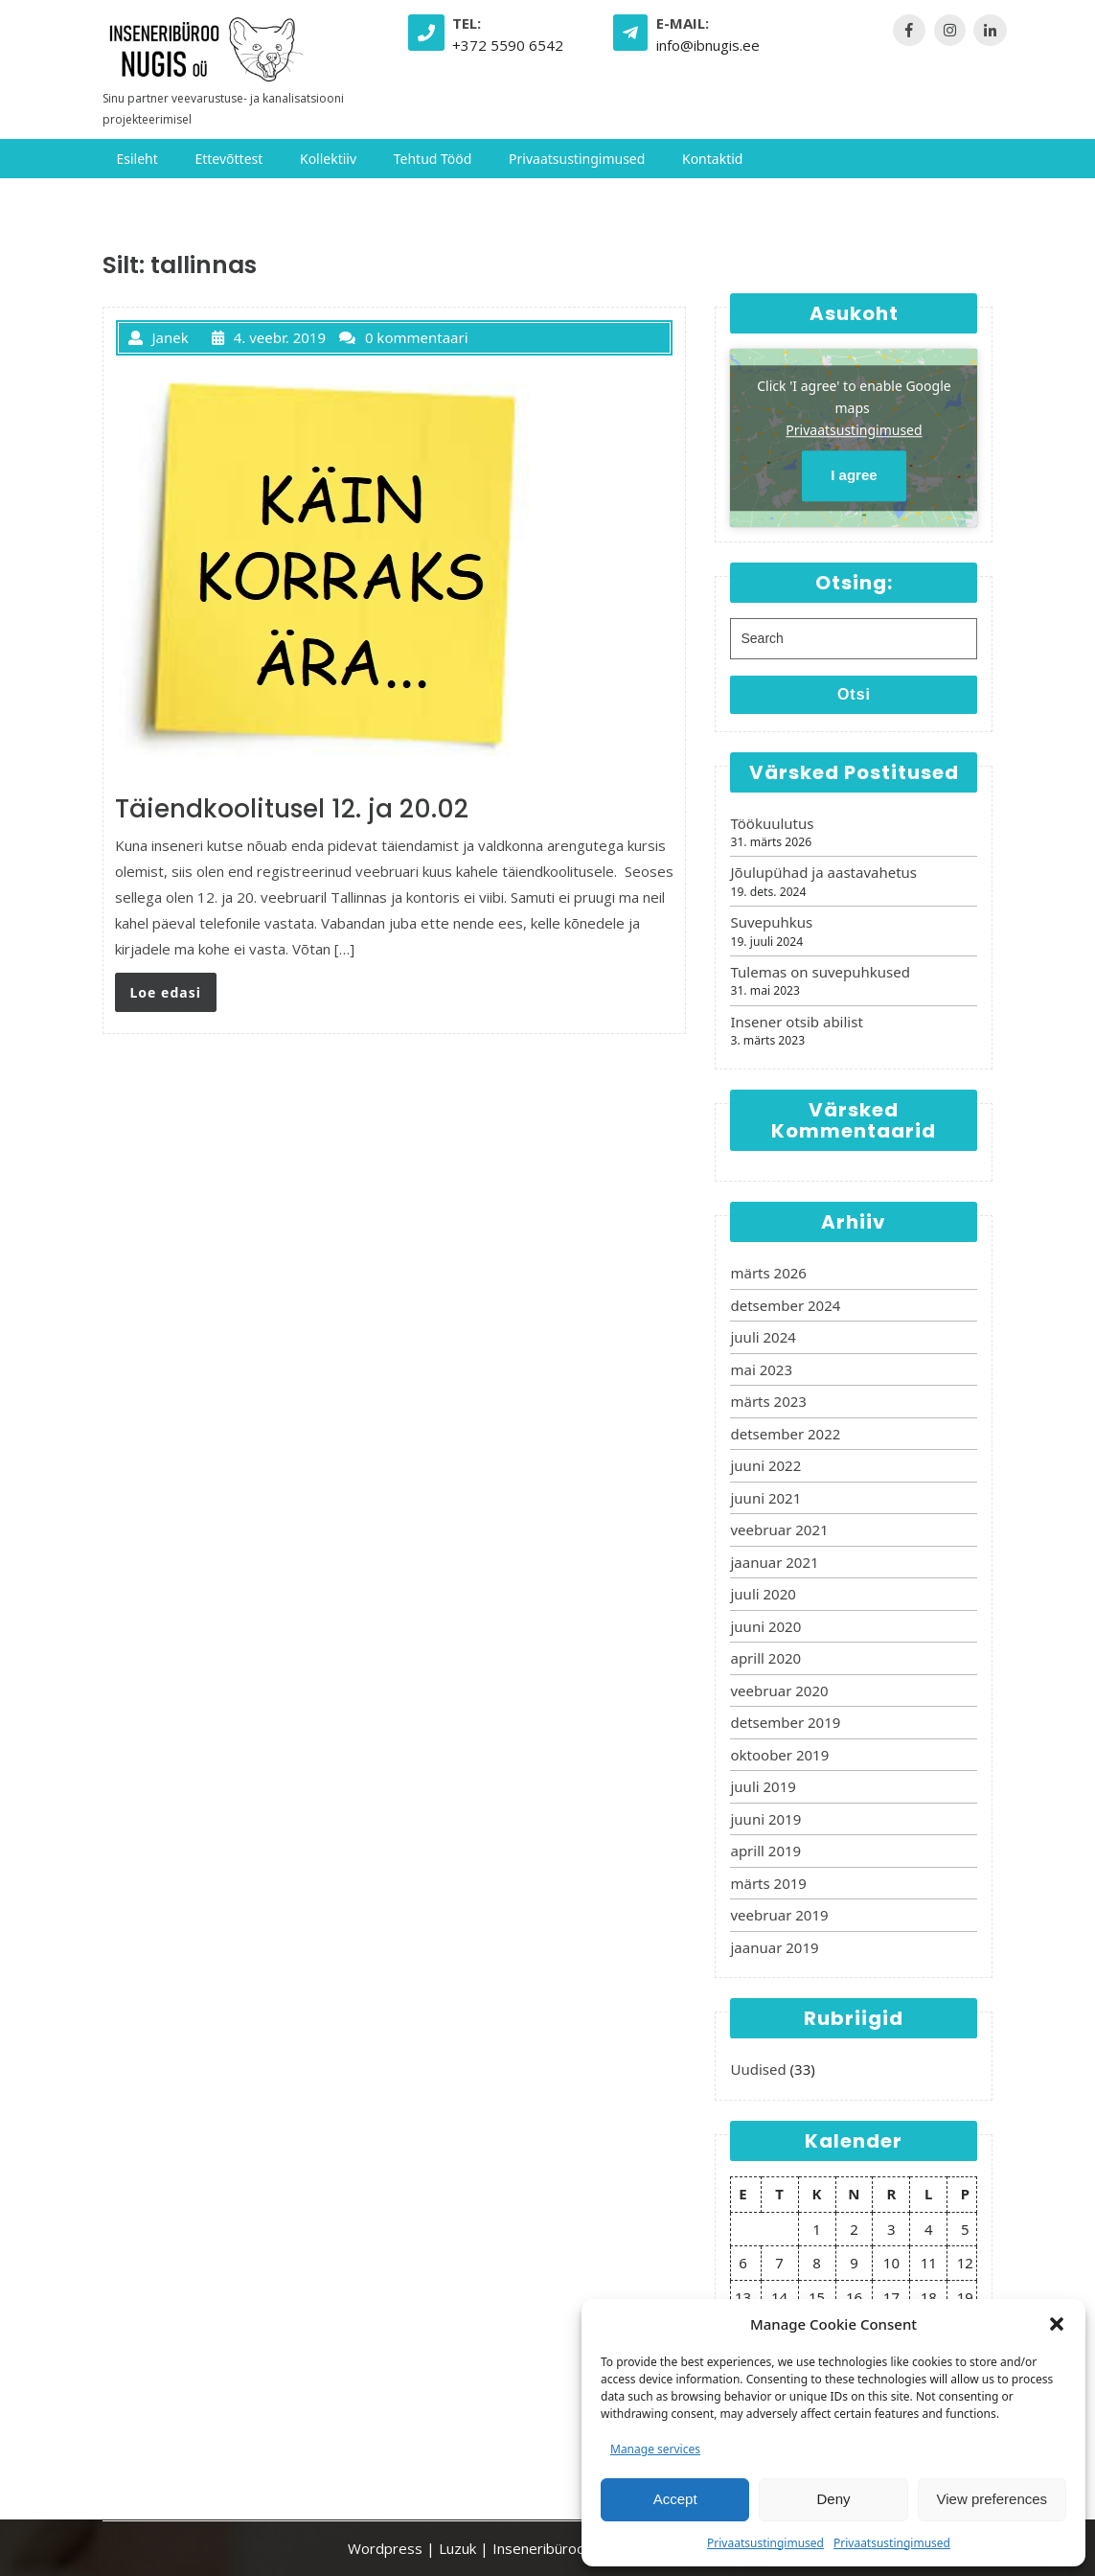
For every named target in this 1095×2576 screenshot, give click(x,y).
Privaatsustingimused (765, 2543)
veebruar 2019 (779, 1914)
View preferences (992, 2499)
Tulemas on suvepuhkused (819, 971)
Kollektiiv (328, 159)
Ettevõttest (228, 159)
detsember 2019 (785, 1722)
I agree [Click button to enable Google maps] (854, 476)
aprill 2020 (765, 1658)
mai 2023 (761, 1369)
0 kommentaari (403, 337)
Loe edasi (165, 992)
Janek (158, 337)
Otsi (854, 694)
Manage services (655, 2449)
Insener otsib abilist (796, 1021)
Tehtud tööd (433, 159)
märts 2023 (768, 1401)
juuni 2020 (765, 1626)
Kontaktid (712, 159)
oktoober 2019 (779, 1754)
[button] (1056, 2324)
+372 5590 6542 (507, 45)
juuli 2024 (762, 1336)
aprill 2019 (765, 1850)
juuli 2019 (762, 1786)
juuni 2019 (765, 1818)
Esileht (137, 159)
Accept (675, 2499)
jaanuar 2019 (774, 1947)
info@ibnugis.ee (708, 45)
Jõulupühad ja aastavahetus (823, 872)
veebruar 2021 (779, 1529)
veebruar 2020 (779, 1690)
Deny (833, 2499)
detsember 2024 (785, 1305)
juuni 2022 (765, 1465)
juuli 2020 (762, 1593)
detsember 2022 (785, 1433)
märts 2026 (768, 1272)
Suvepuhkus (771, 922)
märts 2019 (768, 1883)
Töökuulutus (771, 823)
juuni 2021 (765, 1497)
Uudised (758, 2069)
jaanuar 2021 (774, 1562)
